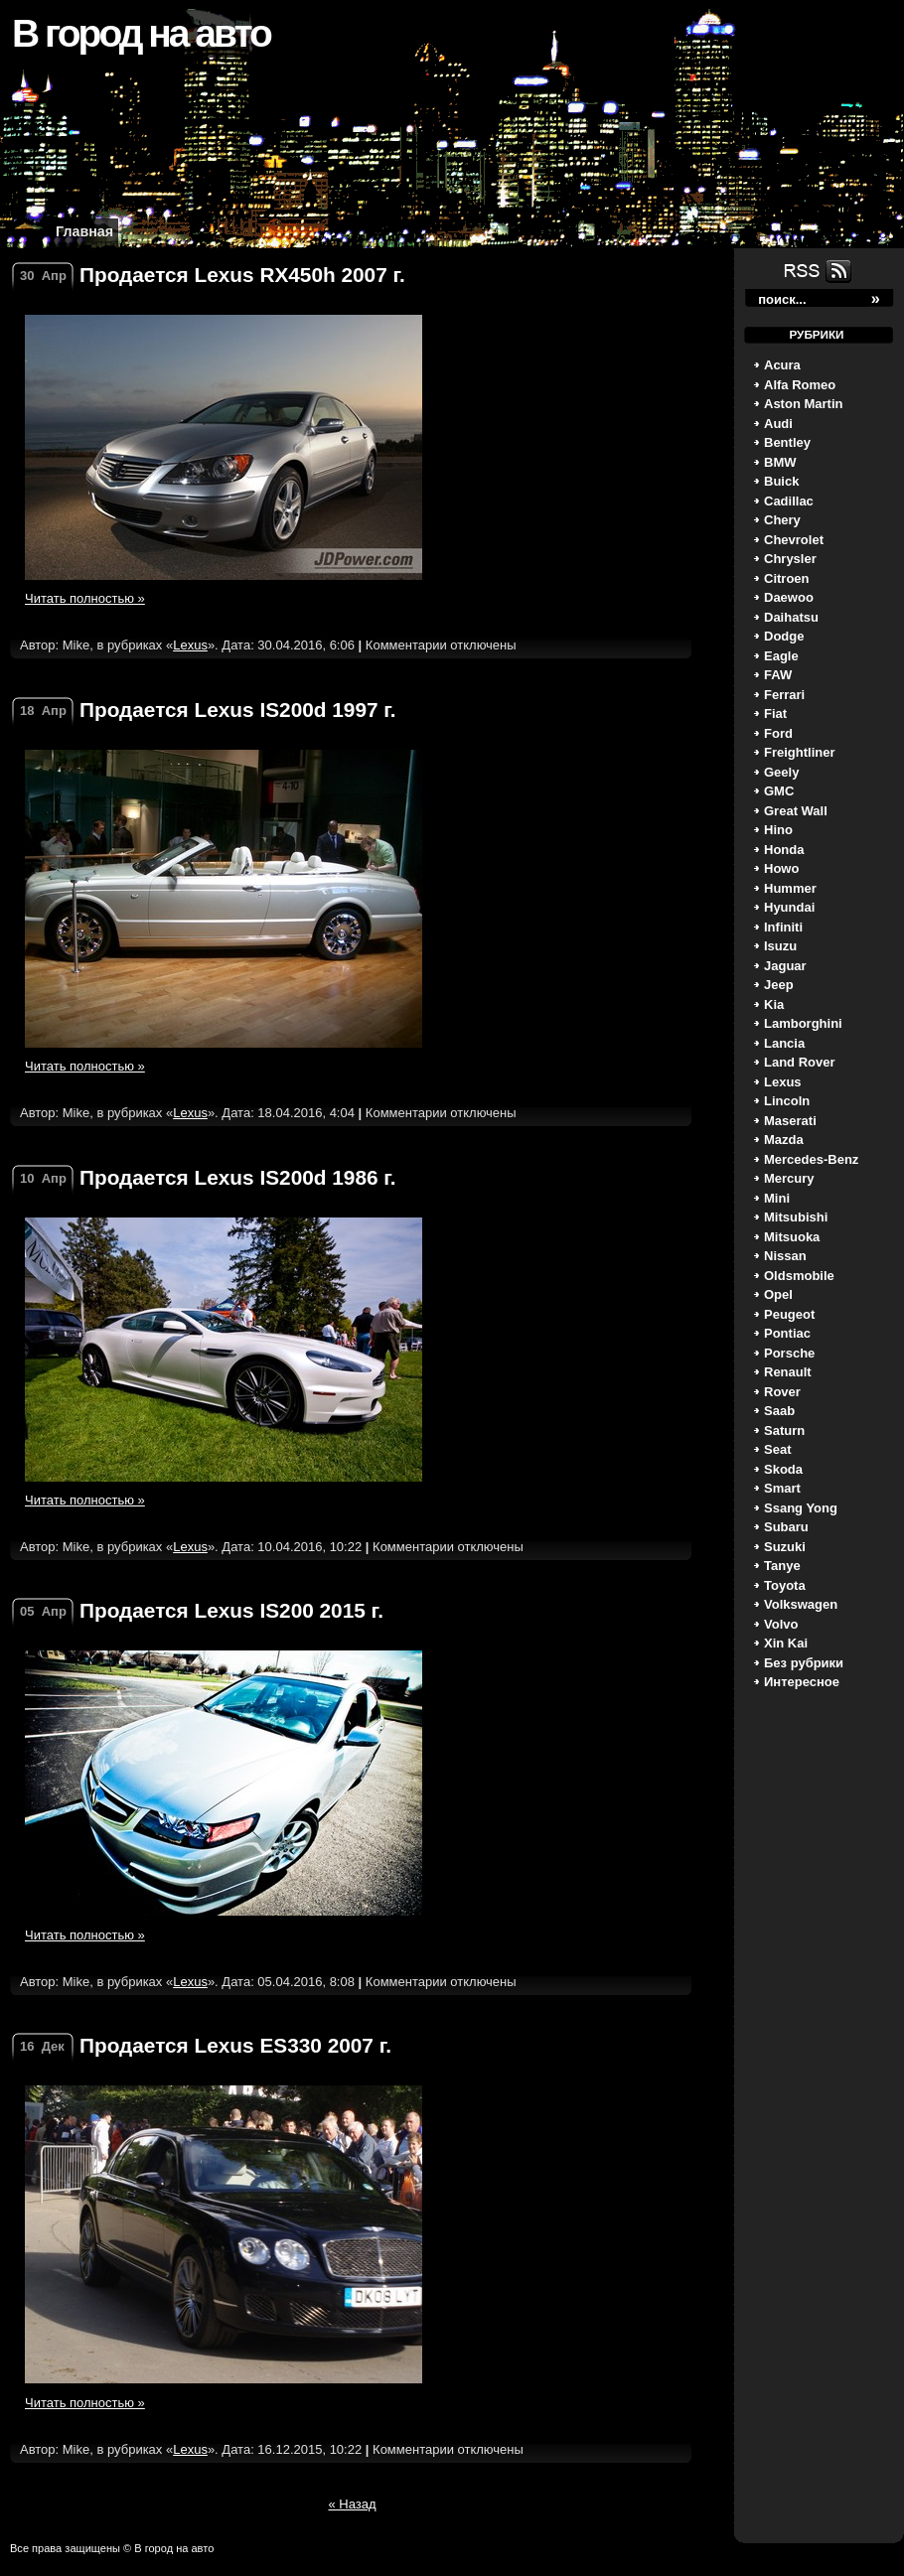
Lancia (784, 1043)
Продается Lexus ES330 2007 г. (235, 2045)
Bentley (787, 442)
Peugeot (789, 1314)
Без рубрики (803, 1662)
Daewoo (789, 597)
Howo (781, 868)
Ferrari (784, 694)
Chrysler (790, 558)
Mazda (784, 1139)
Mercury (789, 1178)
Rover (782, 1391)
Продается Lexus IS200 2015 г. (231, 1610)
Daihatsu (791, 617)
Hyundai (789, 907)
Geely (781, 772)
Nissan (785, 1255)
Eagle (781, 655)
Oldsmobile (799, 1275)
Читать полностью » (85, 598)
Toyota (785, 1585)
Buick (781, 481)
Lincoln (787, 1100)
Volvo (781, 1624)
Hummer (790, 888)
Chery (782, 519)
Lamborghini (803, 1023)
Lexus (783, 1081)
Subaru (786, 1526)
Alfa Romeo (799, 384)
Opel (778, 1294)
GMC (779, 791)
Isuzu (780, 945)
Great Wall (796, 810)
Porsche (789, 1353)
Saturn (784, 1430)
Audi (778, 423)
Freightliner (799, 752)
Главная (84, 231)
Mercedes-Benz (811, 1159)
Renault (788, 1371)
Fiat (775, 713)
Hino (778, 829)
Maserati (790, 1120)
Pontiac (787, 1333)
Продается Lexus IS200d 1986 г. (237, 1177)
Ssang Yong (800, 1508)
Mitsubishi (796, 1217)
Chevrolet (794, 539)
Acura (782, 365)
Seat (777, 1449)
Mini (777, 1198)
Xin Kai (786, 1643)
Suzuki (785, 1546)
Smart (782, 1488)
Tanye (782, 1565)
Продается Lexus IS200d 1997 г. (237, 709)
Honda (784, 849)
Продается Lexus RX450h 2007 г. (242, 274)
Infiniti (783, 927)
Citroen (787, 578)
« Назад (352, 2504)
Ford (778, 733)
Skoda (783, 1469)
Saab (779, 1410)
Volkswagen (800, 1604)
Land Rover (799, 1062)
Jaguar (785, 965)
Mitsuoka (792, 1236)
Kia (774, 1004)
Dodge (784, 636)
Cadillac (789, 501)
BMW (780, 462)
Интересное (801, 1681)
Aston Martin (803, 403)
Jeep (779, 984)
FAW (778, 674)
